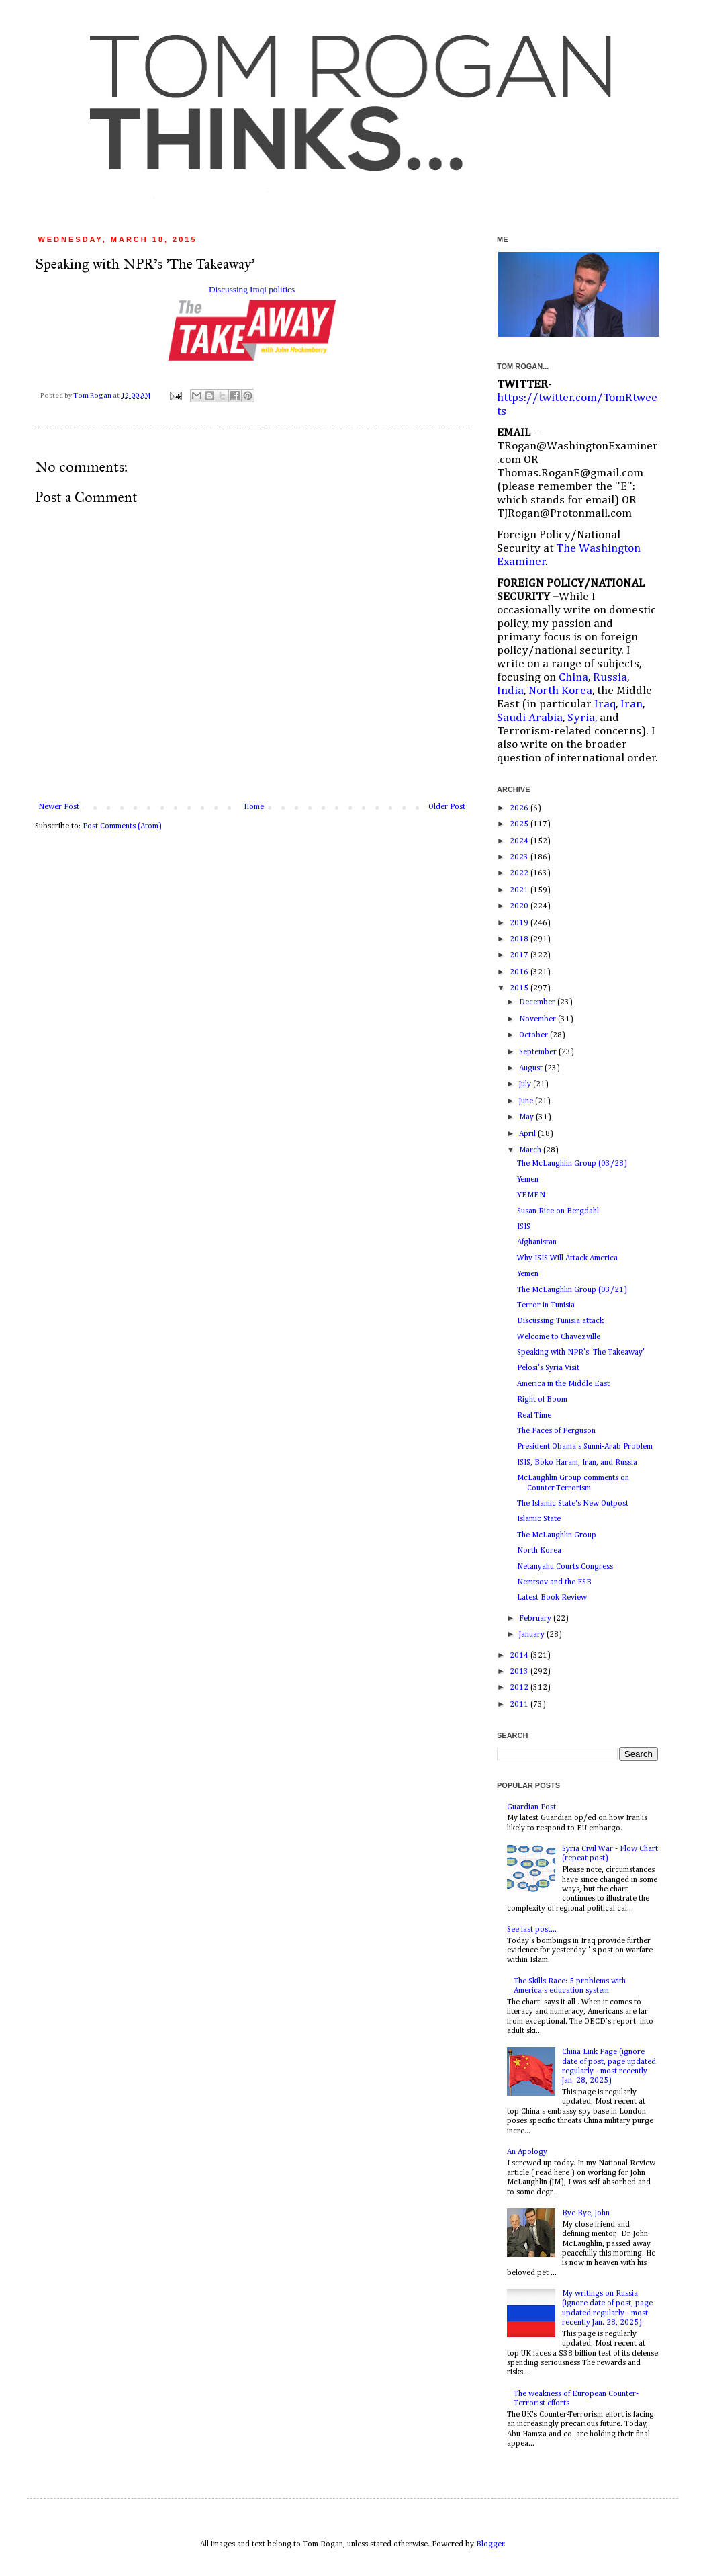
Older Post (446, 807)
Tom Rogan (93, 395)
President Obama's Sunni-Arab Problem (585, 1447)
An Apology (527, 2152)
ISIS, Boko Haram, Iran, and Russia (577, 1463)
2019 (520, 923)
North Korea (539, 1551)
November (538, 1019)
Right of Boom (542, 1400)
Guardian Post (531, 1807)
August (532, 1068)
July (526, 1084)
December (538, 1002)
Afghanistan (537, 1242)
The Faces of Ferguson (556, 1431)
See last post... (532, 1930)
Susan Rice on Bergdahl (558, 1211)
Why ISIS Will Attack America (567, 1258)
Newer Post (58, 807)
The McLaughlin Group (556, 1535)
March (531, 1150)
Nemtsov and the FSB (554, 1582)
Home (254, 807)
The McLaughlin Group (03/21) (572, 1290)
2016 (520, 972)
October (534, 1035)
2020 (520, 906)
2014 (520, 1655)
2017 (520, 955)
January (533, 1635)
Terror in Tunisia (546, 1305)
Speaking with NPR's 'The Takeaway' (581, 1352)
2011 (520, 1705)
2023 (520, 857)
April (528, 1134)
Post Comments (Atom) (122, 826)
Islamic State (539, 1519)
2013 (520, 1672)
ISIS (523, 1227)
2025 (520, 824)
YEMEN (531, 1195)
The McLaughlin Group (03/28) (572, 1164)
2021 (520, 890)
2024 (520, 841)
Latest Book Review (552, 1598)
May (527, 1117)
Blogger (490, 2544)
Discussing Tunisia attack (560, 1321)
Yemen (527, 1180)
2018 (520, 939)
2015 (520, 988)
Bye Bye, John (586, 2213)
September (539, 1052)
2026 (520, 808)
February (536, 1619)
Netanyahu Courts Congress (565, 1567)
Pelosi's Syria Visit (548, 1368)
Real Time (534, 1416)
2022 (520, 873)
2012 (520, 1688)
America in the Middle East (563, 1384)
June (527, 1101)
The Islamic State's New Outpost (572, 1504)
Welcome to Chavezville (558, 1337)
